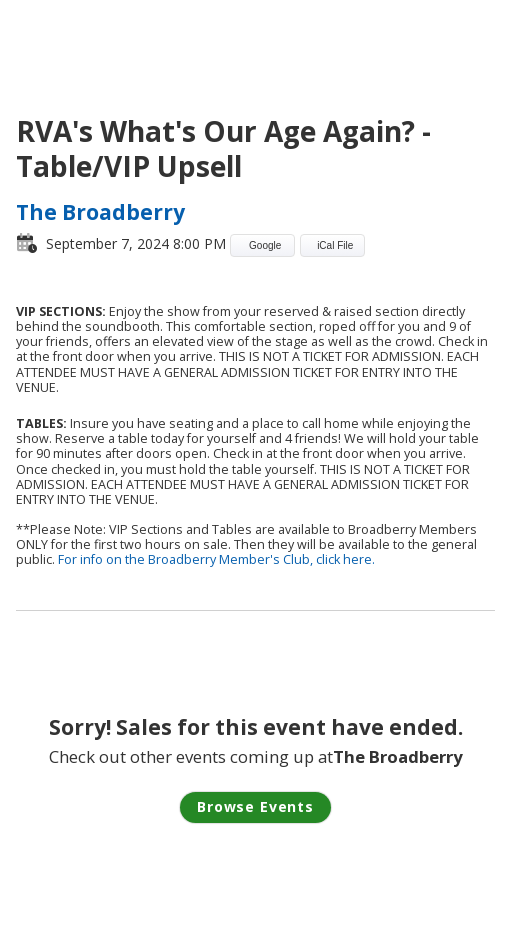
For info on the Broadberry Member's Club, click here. (216, 559)
